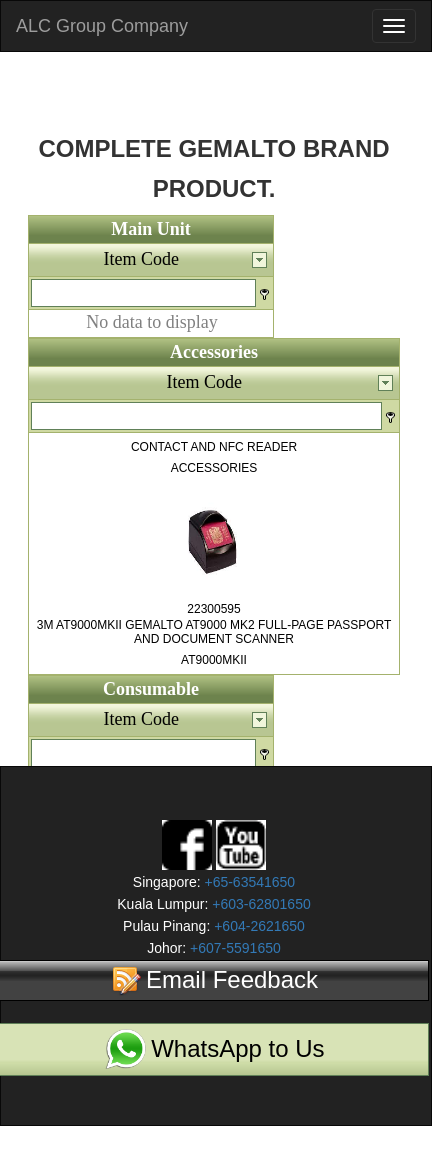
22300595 (213, 609)
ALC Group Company (102, 26)
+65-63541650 (248, 882)
